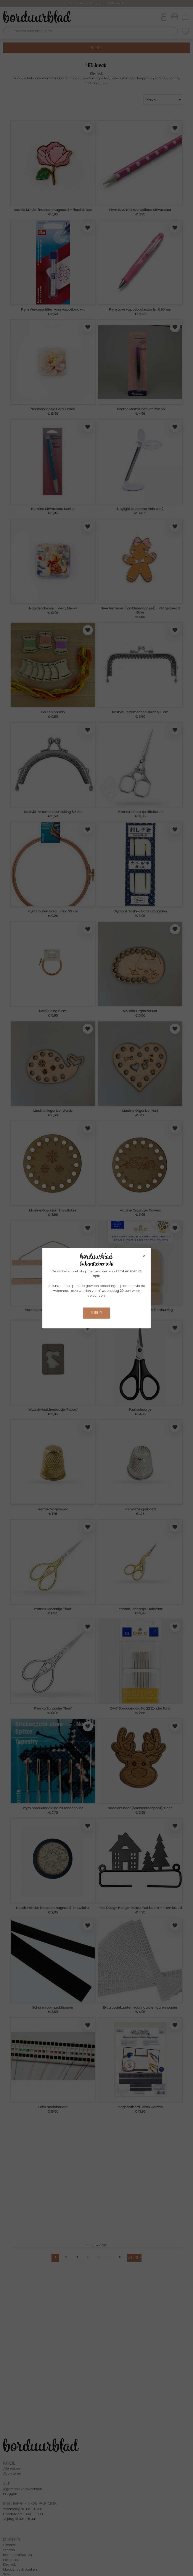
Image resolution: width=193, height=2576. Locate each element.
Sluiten (96, 1313)
